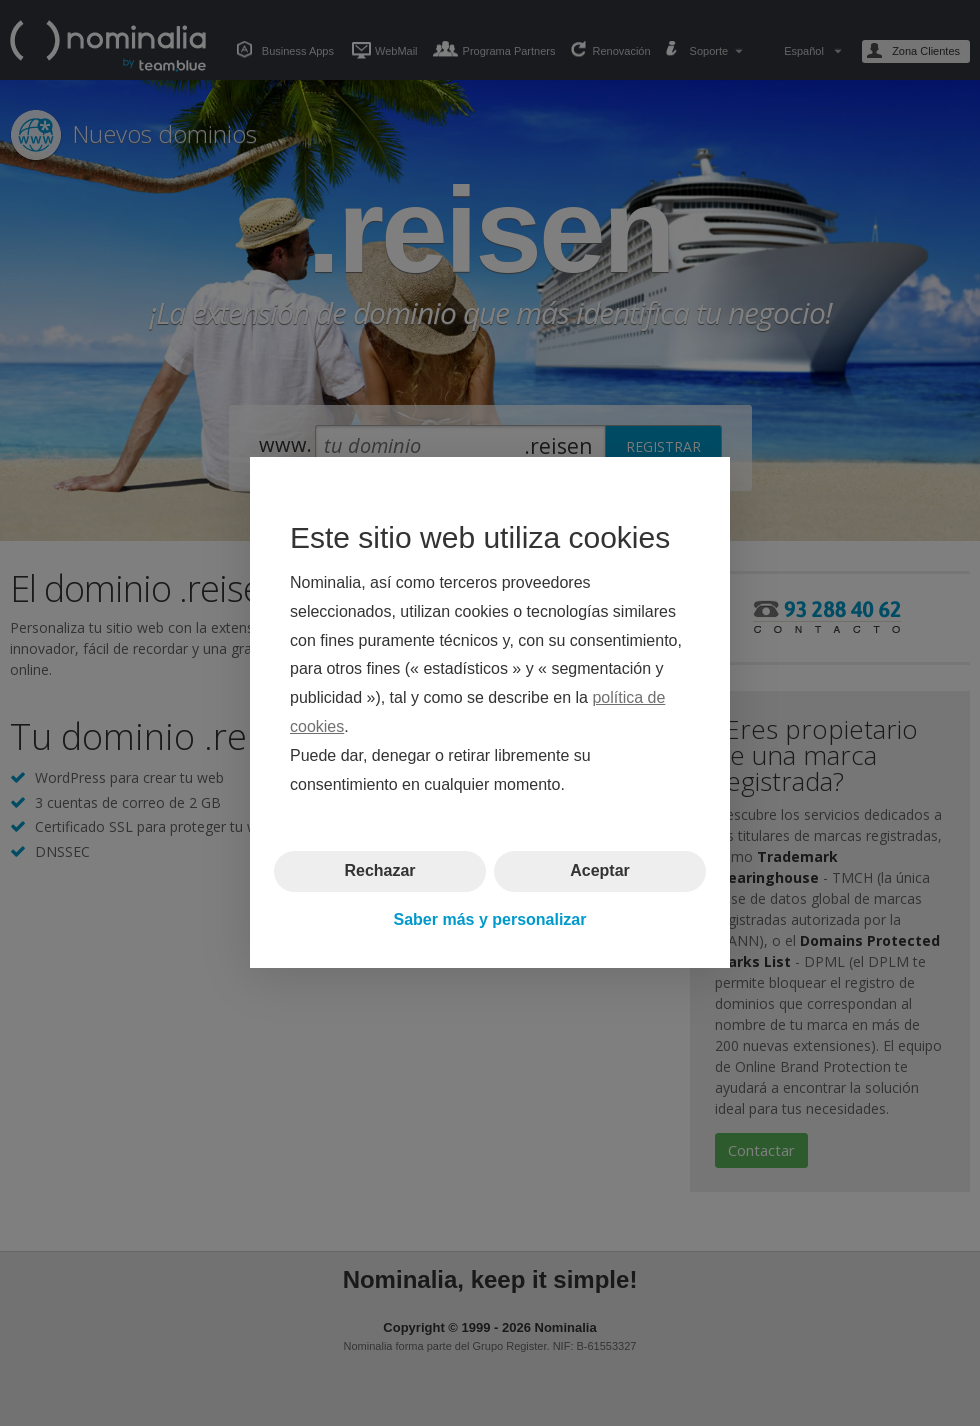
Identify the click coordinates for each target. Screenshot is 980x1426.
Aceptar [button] (600, 871)
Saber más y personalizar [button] (490, 919)
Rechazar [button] (379, 871)
